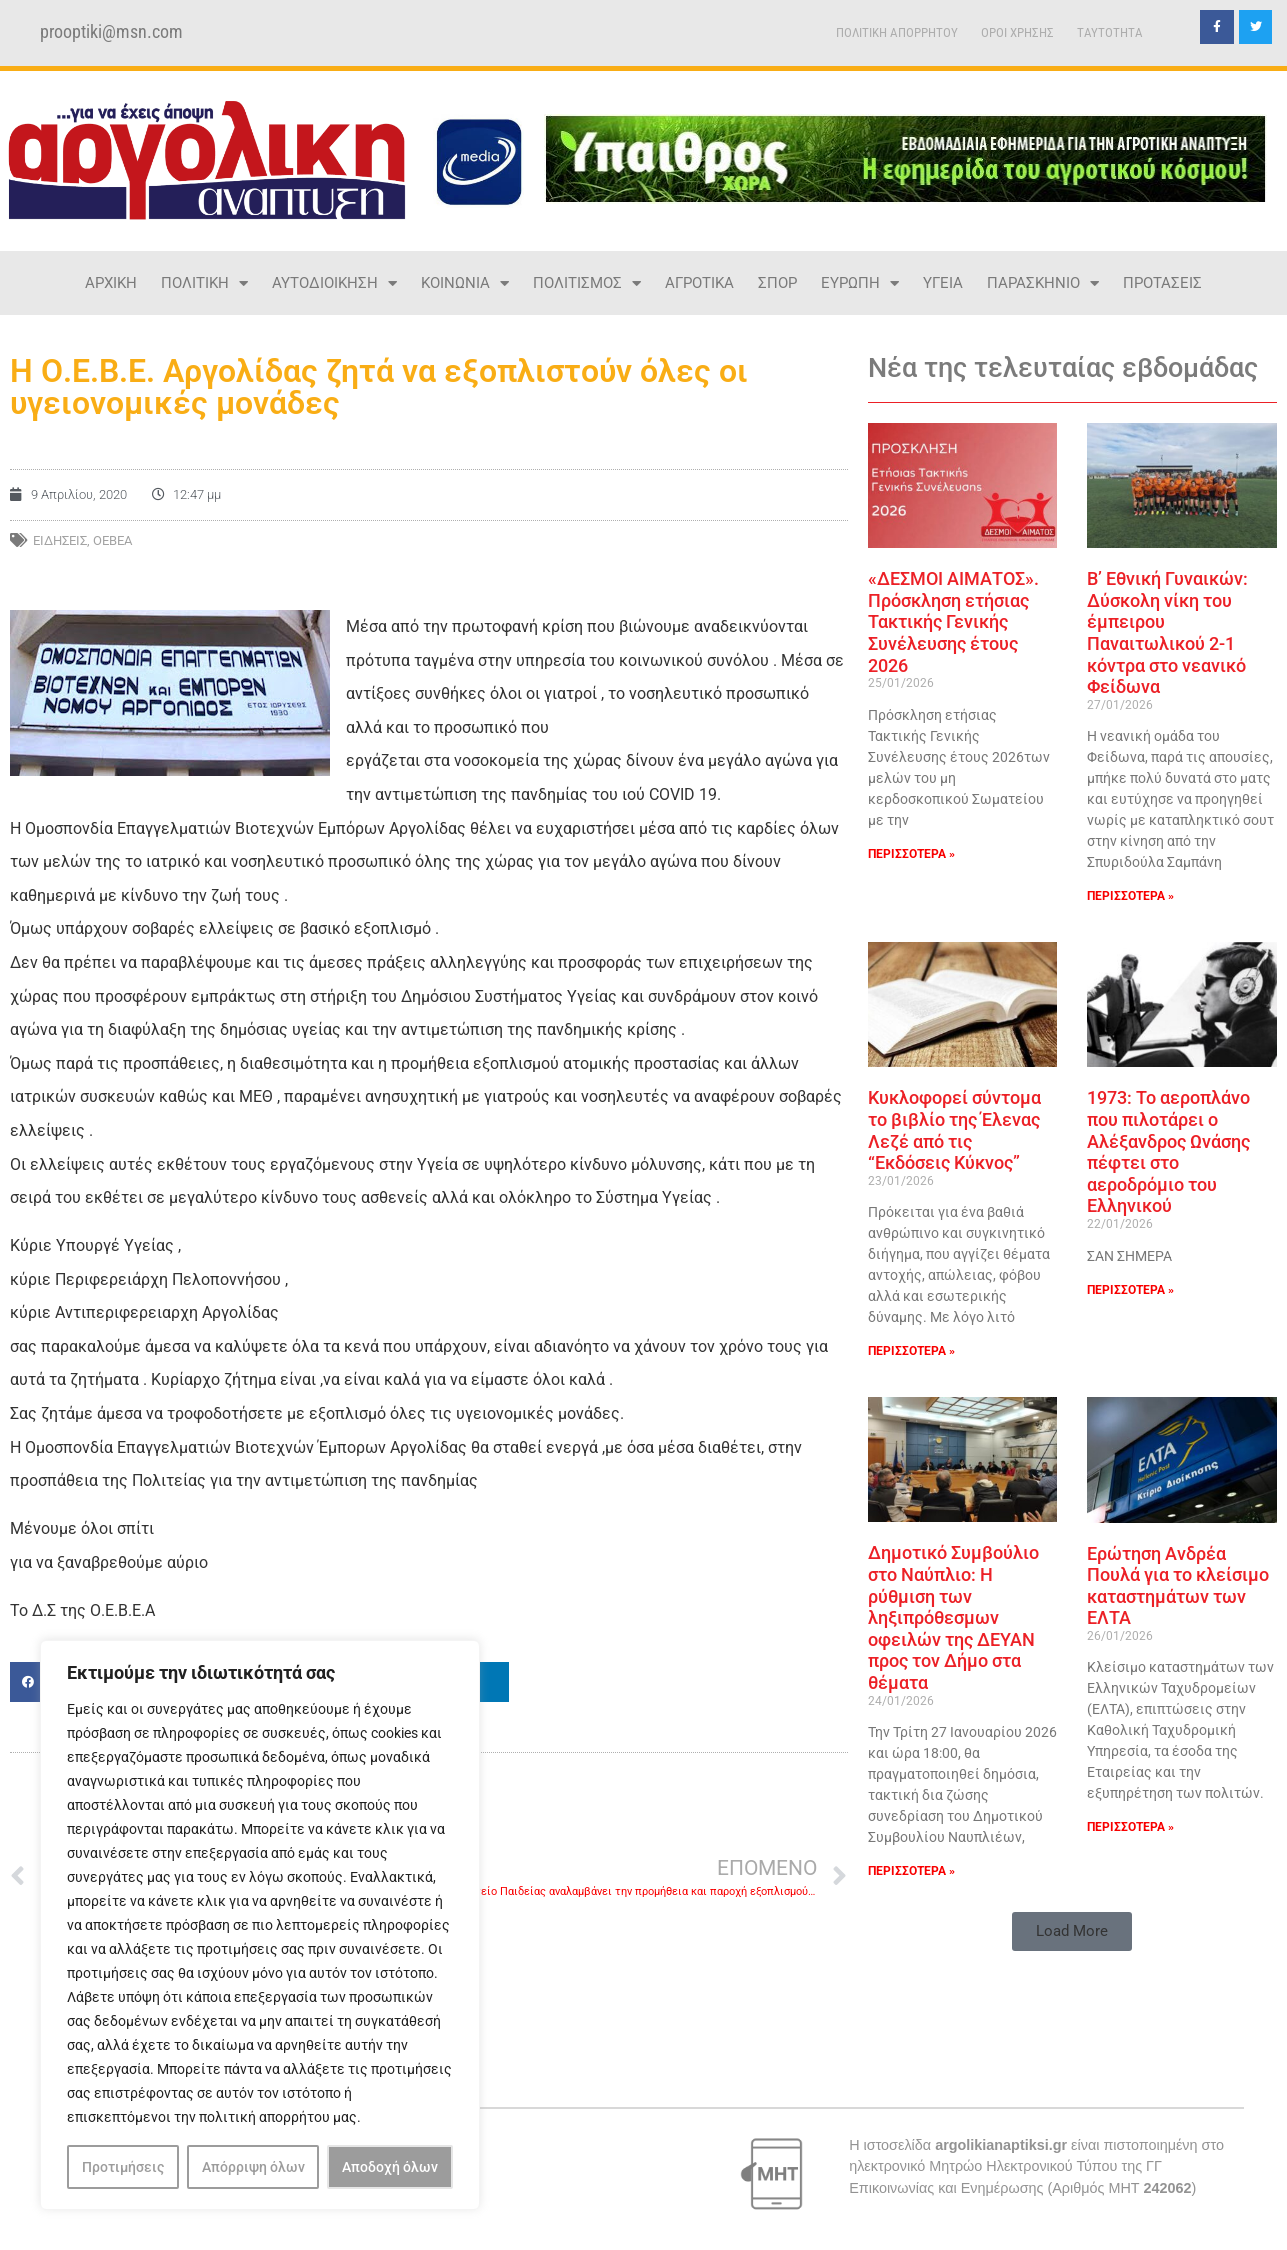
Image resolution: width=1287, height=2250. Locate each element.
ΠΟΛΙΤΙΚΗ (204, 283)
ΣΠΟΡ (777, 283)
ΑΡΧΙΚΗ (111, 283)
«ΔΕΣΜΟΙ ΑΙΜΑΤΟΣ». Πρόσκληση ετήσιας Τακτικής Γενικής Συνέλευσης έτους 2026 (953, 621)
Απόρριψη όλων (253, 2167)
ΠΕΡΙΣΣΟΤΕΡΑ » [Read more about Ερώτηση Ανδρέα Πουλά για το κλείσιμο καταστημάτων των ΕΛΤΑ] (1130, 1827)
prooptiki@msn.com (111, 32)
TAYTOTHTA (1110, 32)
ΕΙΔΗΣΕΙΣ (60, 540)
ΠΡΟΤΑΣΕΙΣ (1162, 283)
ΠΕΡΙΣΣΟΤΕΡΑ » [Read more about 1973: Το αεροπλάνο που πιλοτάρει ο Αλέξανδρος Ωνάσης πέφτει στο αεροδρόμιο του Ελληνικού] (1130, 1290)
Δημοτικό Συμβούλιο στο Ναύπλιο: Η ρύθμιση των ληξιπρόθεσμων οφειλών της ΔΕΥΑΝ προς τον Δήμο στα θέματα (953, 1617)
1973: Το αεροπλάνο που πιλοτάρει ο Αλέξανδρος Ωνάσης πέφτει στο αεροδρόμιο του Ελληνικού (1168, 1151)
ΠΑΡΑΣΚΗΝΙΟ (1043, 283)
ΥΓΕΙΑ (943, 283)
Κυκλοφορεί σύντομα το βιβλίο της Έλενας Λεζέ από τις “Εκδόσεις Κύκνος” (954, 1130)
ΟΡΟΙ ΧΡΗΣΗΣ (1017, 32)
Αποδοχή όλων (390, 2167)
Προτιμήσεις (123, 2167)
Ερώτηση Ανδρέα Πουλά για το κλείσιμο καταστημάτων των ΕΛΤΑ (1178, 1586)
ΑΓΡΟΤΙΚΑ (699, 283)
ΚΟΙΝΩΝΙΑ (465, 283)
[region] (260, 1925)
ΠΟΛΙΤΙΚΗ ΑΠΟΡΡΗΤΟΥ (897, 32)
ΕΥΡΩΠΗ (860, 283)
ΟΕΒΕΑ (112, 540)
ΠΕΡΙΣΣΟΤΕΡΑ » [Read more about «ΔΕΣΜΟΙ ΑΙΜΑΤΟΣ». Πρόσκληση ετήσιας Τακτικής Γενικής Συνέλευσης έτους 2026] (911, 854)
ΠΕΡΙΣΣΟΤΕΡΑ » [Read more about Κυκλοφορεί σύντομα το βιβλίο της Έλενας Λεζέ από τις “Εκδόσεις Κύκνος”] (911, 1351)
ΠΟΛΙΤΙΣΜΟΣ (587, 283)
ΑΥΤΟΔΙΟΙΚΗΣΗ (334, 283)
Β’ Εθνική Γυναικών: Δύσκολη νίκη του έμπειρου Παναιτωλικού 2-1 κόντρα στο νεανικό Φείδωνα (1167, 632)
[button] (1072, 1931)
